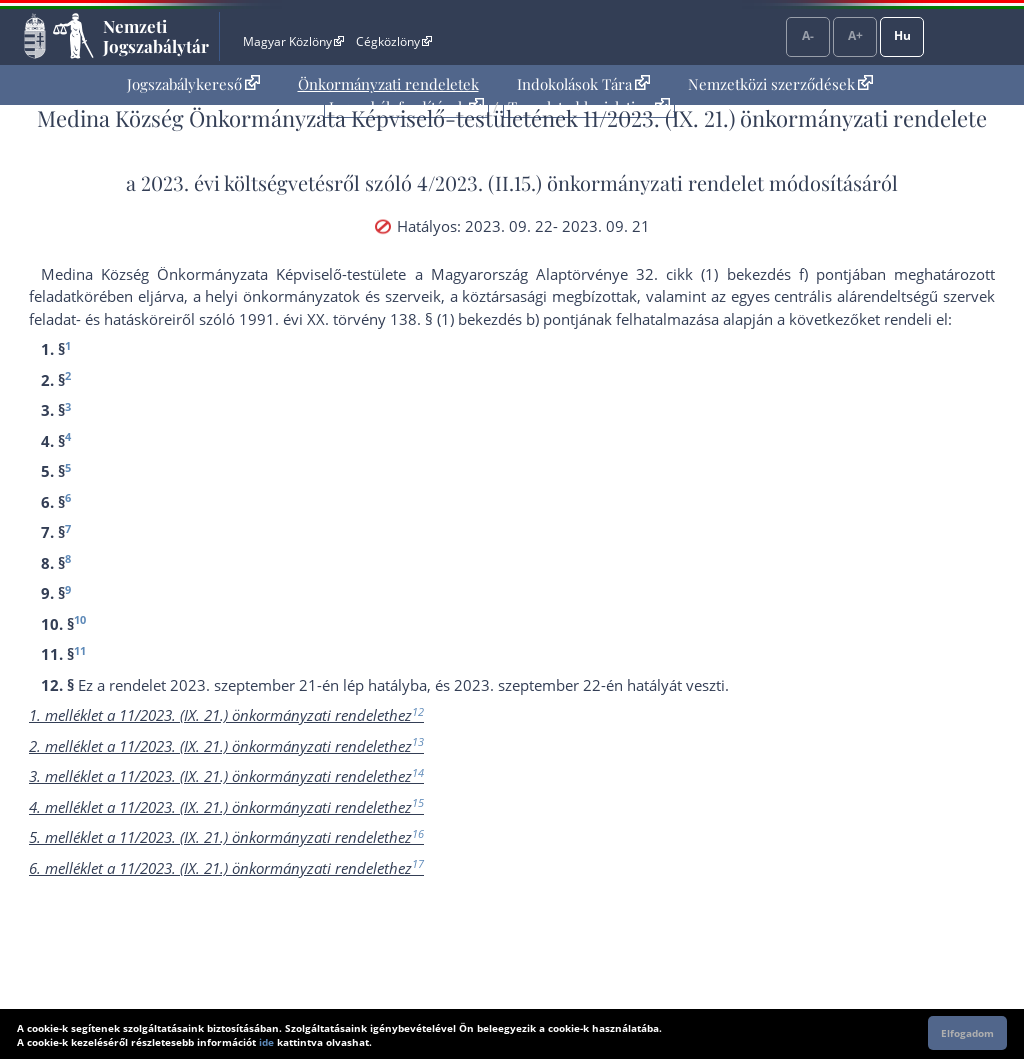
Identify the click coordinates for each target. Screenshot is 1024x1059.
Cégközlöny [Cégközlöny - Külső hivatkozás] (394, 41)
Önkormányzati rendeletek (388, 84)
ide (266, 1042)
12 (418, 711)
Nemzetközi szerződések (780, 84)
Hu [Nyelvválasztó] (902, 35)
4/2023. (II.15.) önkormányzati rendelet (590, 182)
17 (418, 863)
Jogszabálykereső (193, 84)
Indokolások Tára (583, 84)
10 (80, 619)
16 (418, 833)
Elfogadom (967, 1033)
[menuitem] (193, 84)
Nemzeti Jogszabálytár (156, 36)
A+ (855, 35)
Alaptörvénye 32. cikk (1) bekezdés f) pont (692, 274)
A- (808, 35)
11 (80, 650)
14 (418, 772)
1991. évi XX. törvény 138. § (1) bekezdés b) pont (407, 319)
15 (418, 802)
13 (418, 741)
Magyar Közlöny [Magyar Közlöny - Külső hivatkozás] (293, 41)
